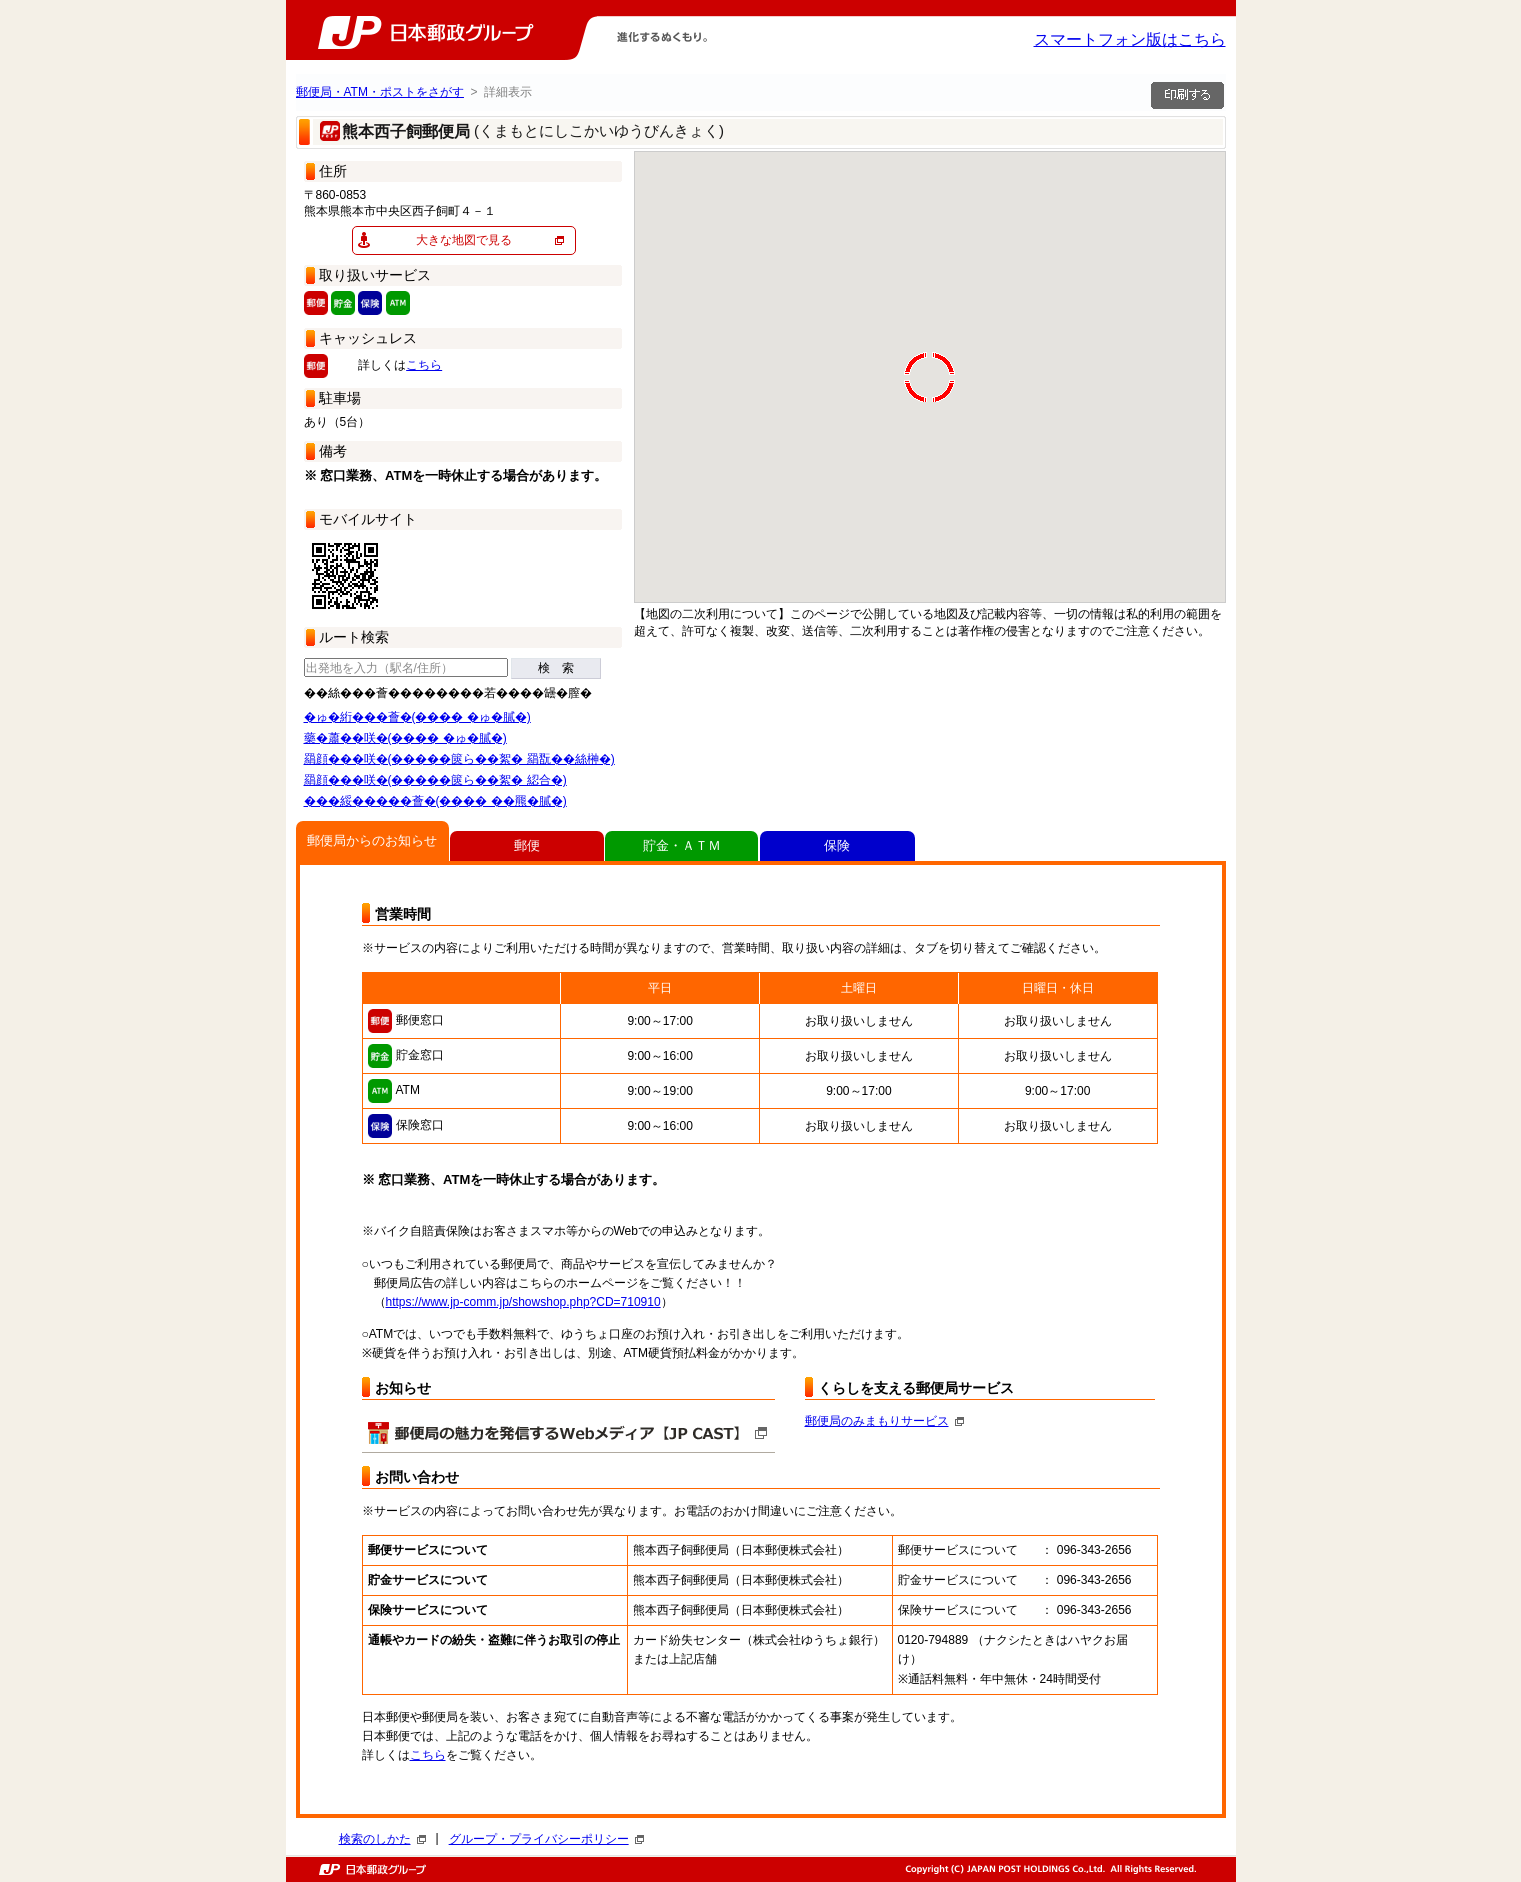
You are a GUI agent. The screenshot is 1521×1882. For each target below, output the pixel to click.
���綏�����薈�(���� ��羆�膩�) (435, 801)
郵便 (527, 845)
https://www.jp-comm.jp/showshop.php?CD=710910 (523, 1302)
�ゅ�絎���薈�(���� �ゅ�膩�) (417, 717)
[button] (844, 522)
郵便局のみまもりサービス (884, 1421)
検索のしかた (382, 1839)
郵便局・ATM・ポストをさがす (380, 92)
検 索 (556, 668)
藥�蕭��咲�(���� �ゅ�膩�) (405, 738)
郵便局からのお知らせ (372, 840)
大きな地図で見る (464, 240)
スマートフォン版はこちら (1130, 39)
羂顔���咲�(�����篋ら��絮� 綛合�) (435, 780)
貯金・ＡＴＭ (682, 845)
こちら (424, 365)
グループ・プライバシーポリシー (546, 1839)
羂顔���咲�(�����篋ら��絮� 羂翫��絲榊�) (459, 759)
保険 (837, 845)
